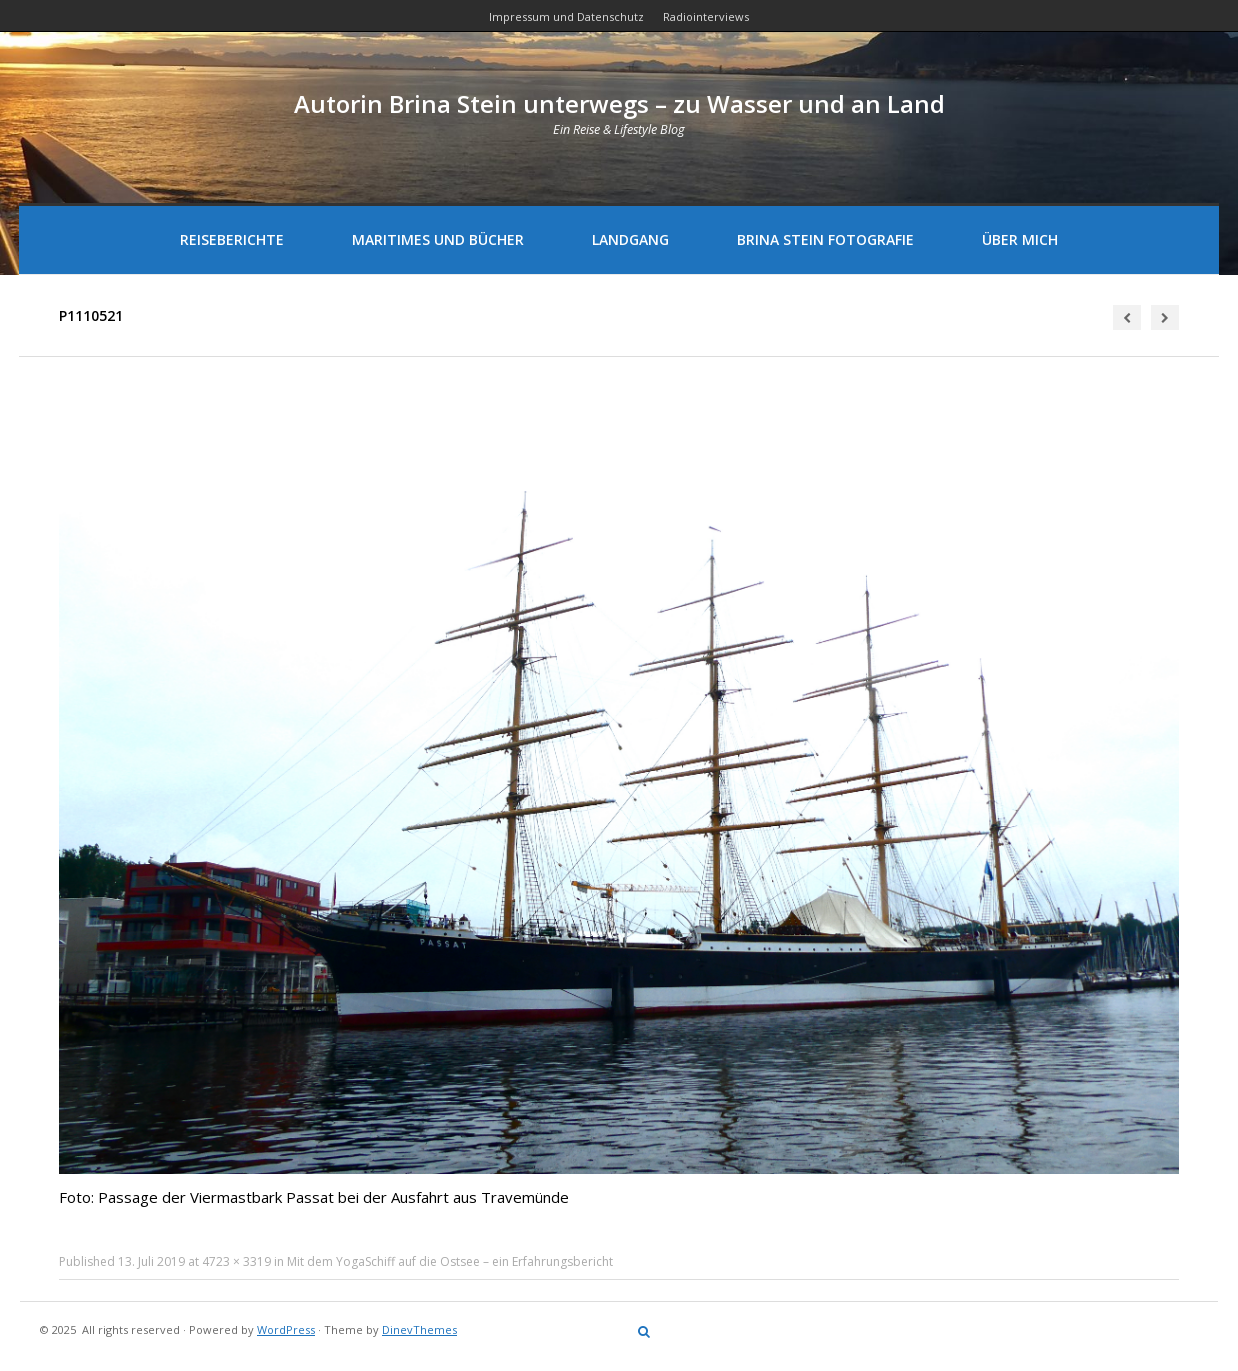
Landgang (630, 239)
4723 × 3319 (236, 1261)
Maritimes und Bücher (438, 239)
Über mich (1020, 239)
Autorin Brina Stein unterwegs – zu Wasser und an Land (619, 103)
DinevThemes (419, 1329)
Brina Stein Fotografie (825, 239)
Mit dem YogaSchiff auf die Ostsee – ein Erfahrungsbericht (450, 1261)
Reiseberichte (232, 239)
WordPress (286, 1329)
